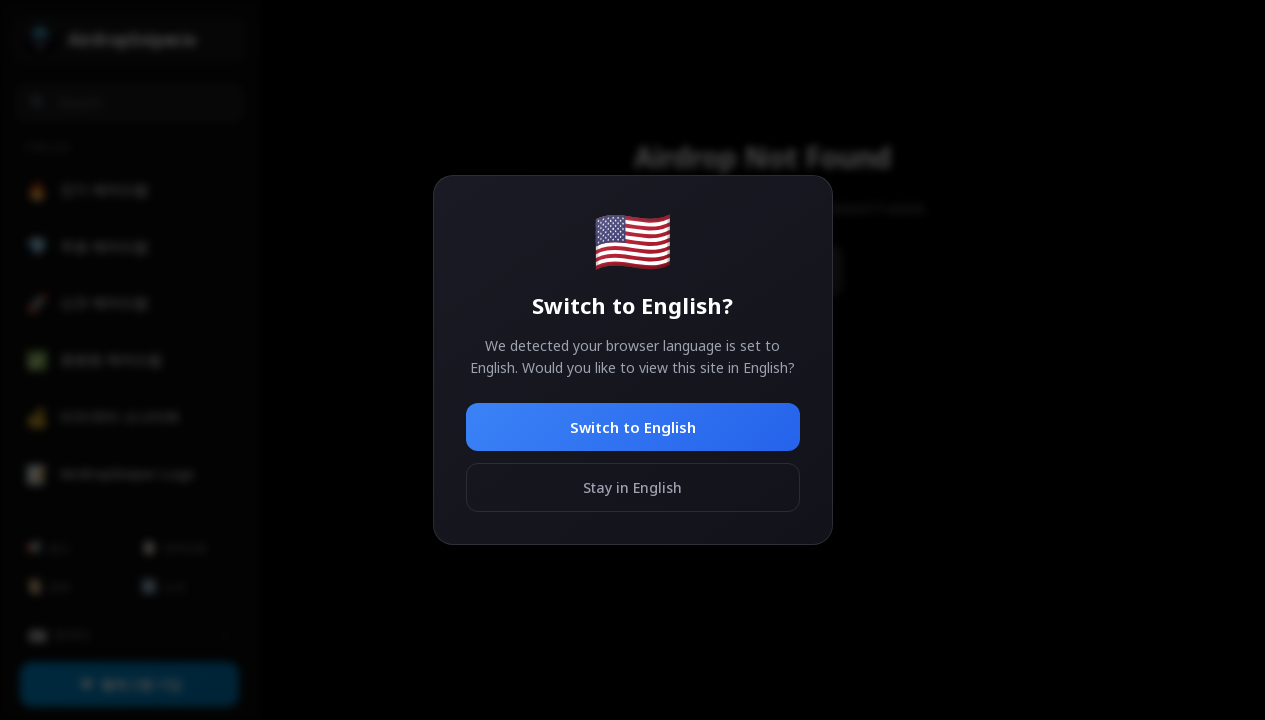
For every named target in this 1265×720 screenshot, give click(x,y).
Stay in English (632, 487)
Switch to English (633, 427)
